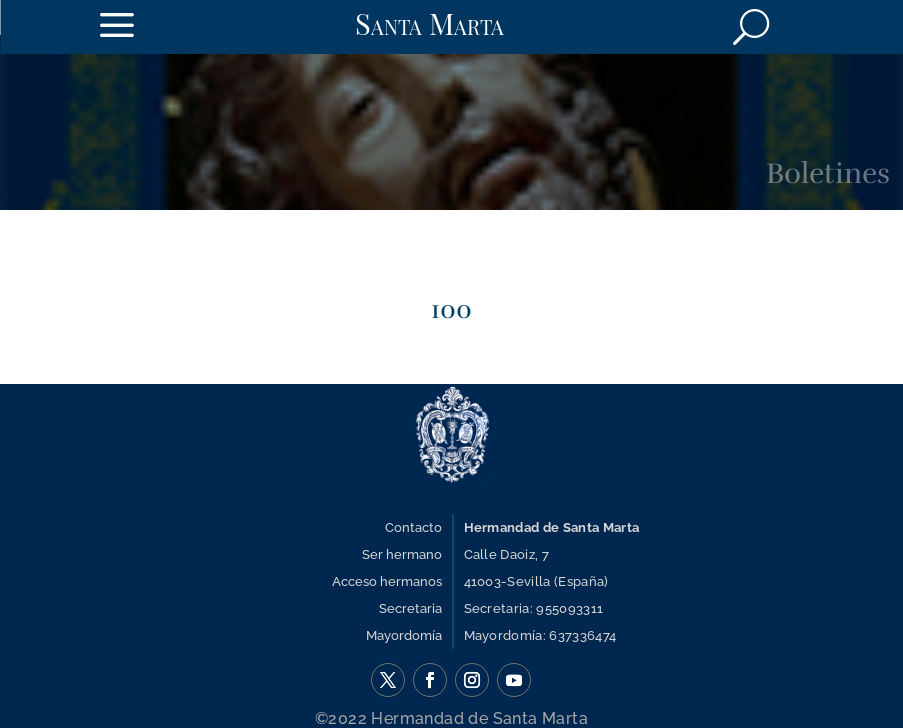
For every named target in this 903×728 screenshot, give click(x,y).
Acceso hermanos (387, 581)
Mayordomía (404, 635)
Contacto (413, 527)
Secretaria (410, 608)
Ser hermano (402, 554)
